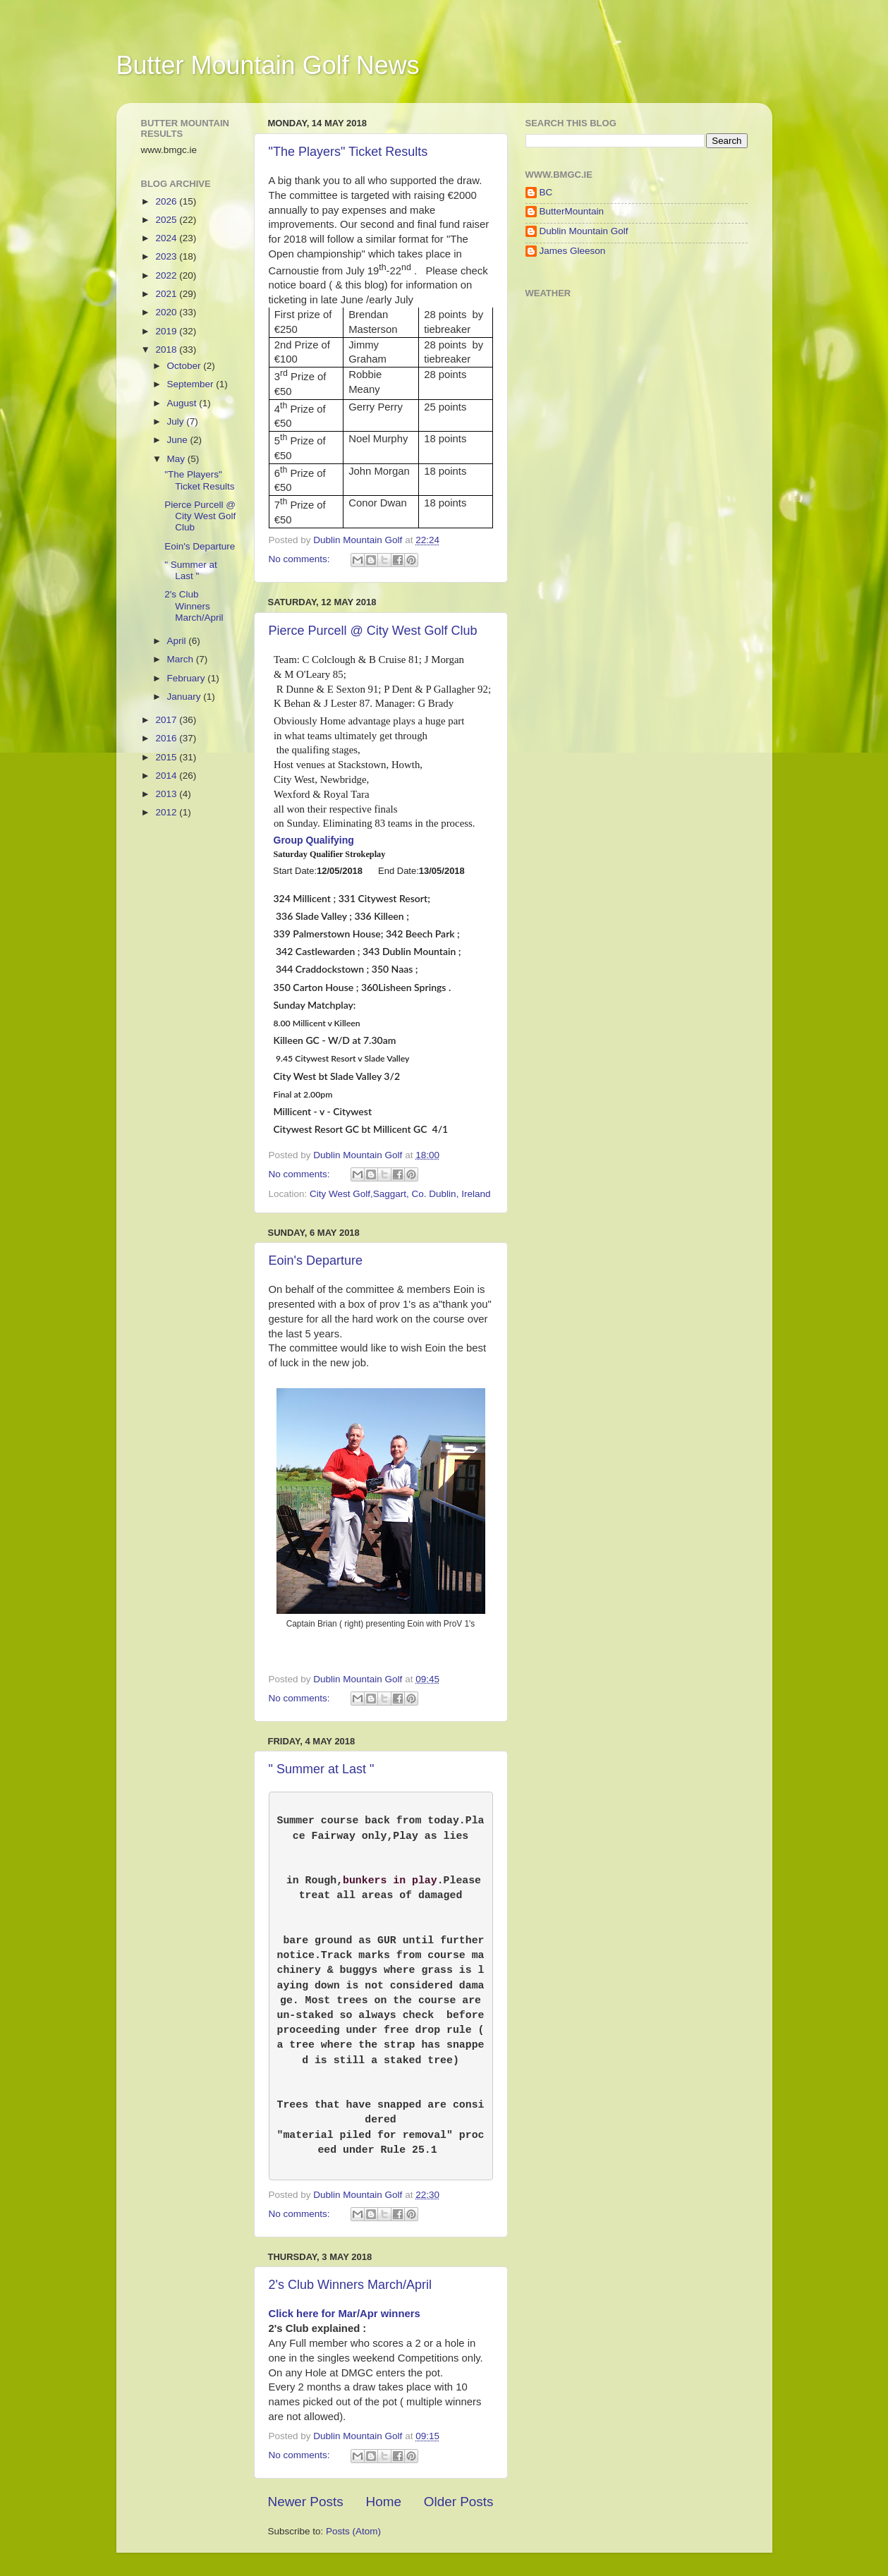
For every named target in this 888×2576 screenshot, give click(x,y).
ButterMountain (572, 211)
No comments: (301, 559)
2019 (167, 331)
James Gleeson (573, 250)
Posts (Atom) (353, 2539)
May (177, 459)
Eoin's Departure (316, 1260)
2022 (167, 275)
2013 (167, 794)
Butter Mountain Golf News (268, 65)
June (178, 440)
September (192, 384)
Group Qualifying (314, 840)
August (183, 403)
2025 (167, 219)
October (185, 365)
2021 (167, 293)
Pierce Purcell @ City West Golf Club (373, 631)
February (187, 678)
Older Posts (459, 2510)
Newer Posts (305, 2510)
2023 (167, 256)
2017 (167, 720)
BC (546, 192)
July (177, 421)
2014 (167, 775)
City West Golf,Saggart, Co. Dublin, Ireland (400, 1194)
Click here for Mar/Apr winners (344, 2322)
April (178, 641)
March (181, 659)
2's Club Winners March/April (350, 2293)
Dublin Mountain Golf (584, 231)
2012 (167, 812)
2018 (167, 349)
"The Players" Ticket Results (348, 152)
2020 (167, 312)
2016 (167, 738)
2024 (167, 238)
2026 (167, 201)
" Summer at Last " (322, 1769)
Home (383, 2510)
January (185, 696)
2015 (167, 757)
